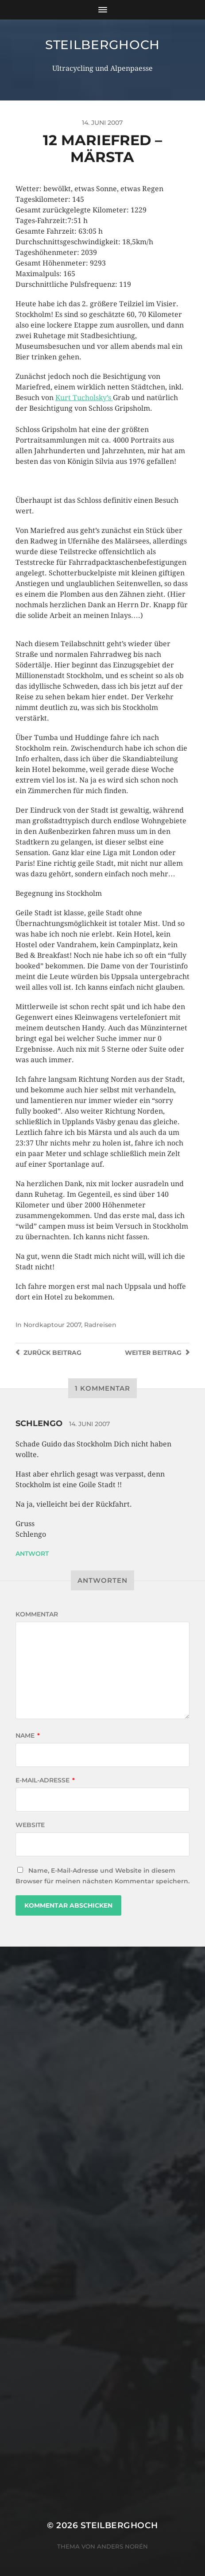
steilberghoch (102, 44)
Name (27, 1735)
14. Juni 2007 (89, 1424)
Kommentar (36, 1614)
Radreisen (100, 1325)
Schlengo (38, 1423)
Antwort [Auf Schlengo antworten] (32, 1554)
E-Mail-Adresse (45, 1780)
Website (30, 1825)
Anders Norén (122, 2546)
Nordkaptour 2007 (52, 1325)
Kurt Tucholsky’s (84, 397)
